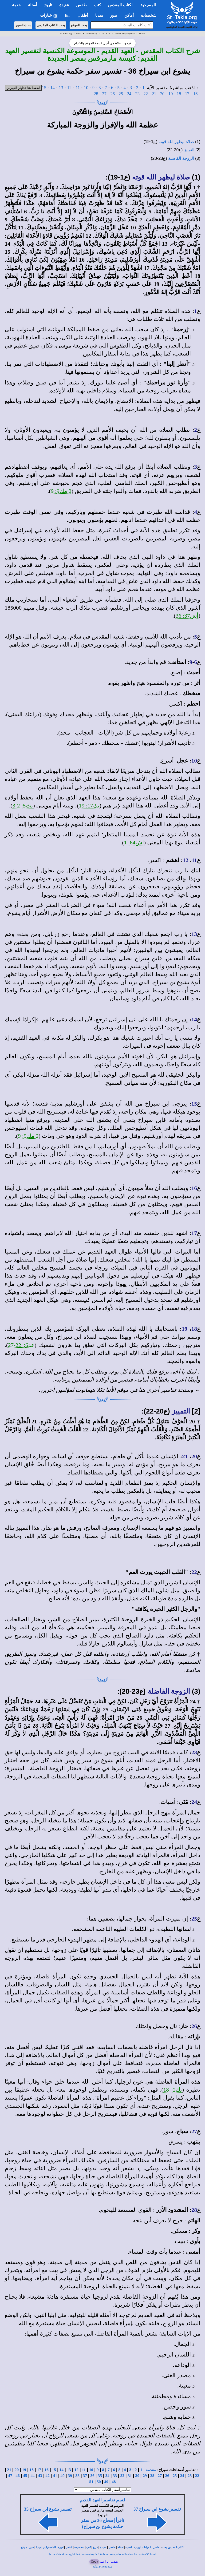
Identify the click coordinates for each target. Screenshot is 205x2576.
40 (62, 2475)
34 (107, 2475)
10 (86, 87)
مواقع (24, 2547)
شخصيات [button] (150, 15)
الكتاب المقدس (176, 2547)
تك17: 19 (89, 806)
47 (10, 2475)
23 (137, 93)
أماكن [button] (129, 15)
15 (44, 87)
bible (78, 33)
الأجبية (128, 2547)
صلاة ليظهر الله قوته (176, 141)
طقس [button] (81, 5)
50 (99, 2482)
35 (100, 2475)
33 (115, 2475)
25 (121, 93)
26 (112, 93)
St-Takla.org (66, 33)
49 (106, 2482)
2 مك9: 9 (61, 491)
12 (69, 87)
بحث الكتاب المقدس (51, 25)
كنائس (69, 2547)
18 (179, 93)
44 (33, 2475)
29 (145, 2475)
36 (92, 2475)
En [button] (68, 15)
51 (91, 2482)
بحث (164, 2547)
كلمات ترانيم (49, 2547)
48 (114, 2482)
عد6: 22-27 (21, 1345)
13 (61, 87)
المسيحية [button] (148, 5)
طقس (112, 2547)
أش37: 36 (187, 616)
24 (129, 93)
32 (122, 2475)
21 (154, 93)
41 (55, 2475)
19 (170, 93)
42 (48, 2475)
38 (77, 2475)
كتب (88, 2547)
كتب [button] (97, 5)
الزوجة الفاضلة (181, 158)
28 (96, 93)
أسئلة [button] (32, 5)
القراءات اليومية (142, 2547)
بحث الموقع (79, 25)
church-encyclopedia (124, 33)
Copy (94, 2561)
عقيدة (103, 2547)
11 (78, 87)
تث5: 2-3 (22, 806)
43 (40, 2475)
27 (104, 93)
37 (85, 2475)
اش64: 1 (134, 842)
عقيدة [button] (64, 5)
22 (145, 93)
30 (137, 2475)
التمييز (189, 150)
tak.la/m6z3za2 (102, 2566)
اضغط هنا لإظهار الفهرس (23, 88)
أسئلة (120, 2547)
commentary (92, 33)
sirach (142, 33)
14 (52, 87)
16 (195, 93)
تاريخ (95, 2547)
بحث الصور (23, 25)
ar (103, 33)
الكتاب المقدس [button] (120, 5)
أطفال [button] (83, 15)
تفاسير (156, 2547)
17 (187, 93)
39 (70, 2475)
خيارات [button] (49, 15)
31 (130, 2475)
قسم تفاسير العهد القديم (102, 2499)
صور (31, 2547)
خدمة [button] (16, 5)
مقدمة (151, 2470)
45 (25, 2475)
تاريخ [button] (48, 5)
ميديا (38, 2547)
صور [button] (113, 15)
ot (109, 33)
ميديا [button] (99, 15)
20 (162, 93)
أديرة (60, 2547)
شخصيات (79, 2547)
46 (18, 2475)
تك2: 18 (172, 2090)
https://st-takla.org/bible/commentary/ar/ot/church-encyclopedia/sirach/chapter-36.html (102, 2554)
